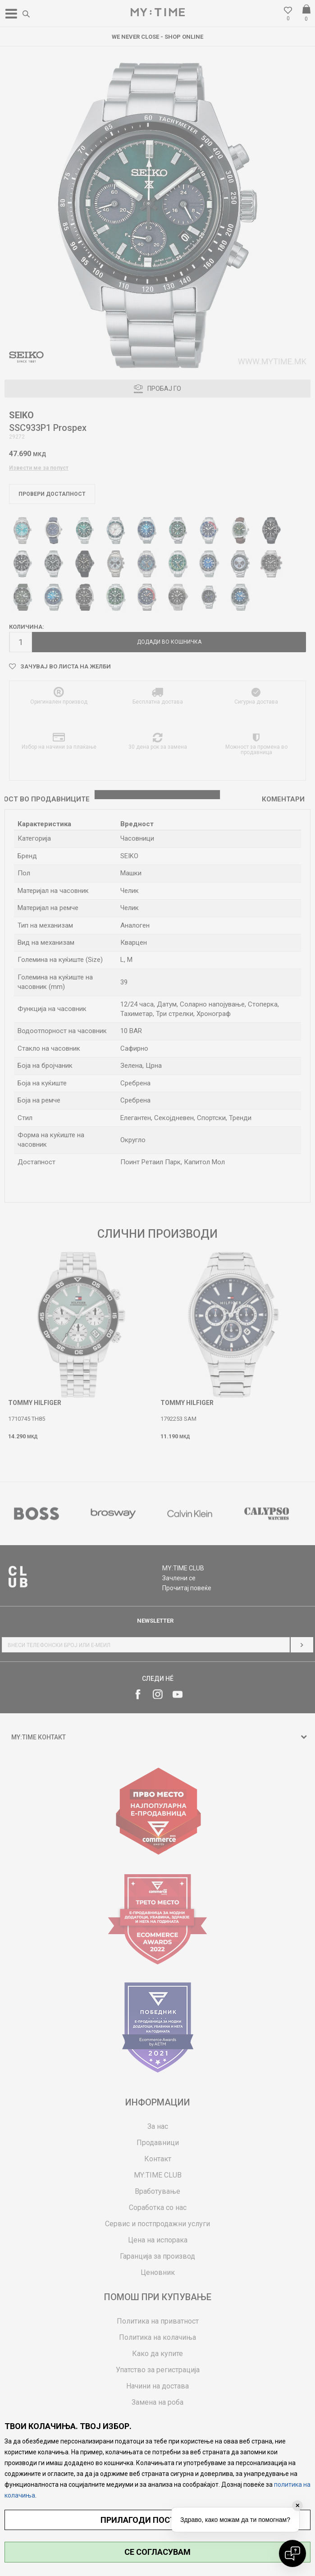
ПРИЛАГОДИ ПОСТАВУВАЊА (157, 2520)
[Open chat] (292, 2553)
